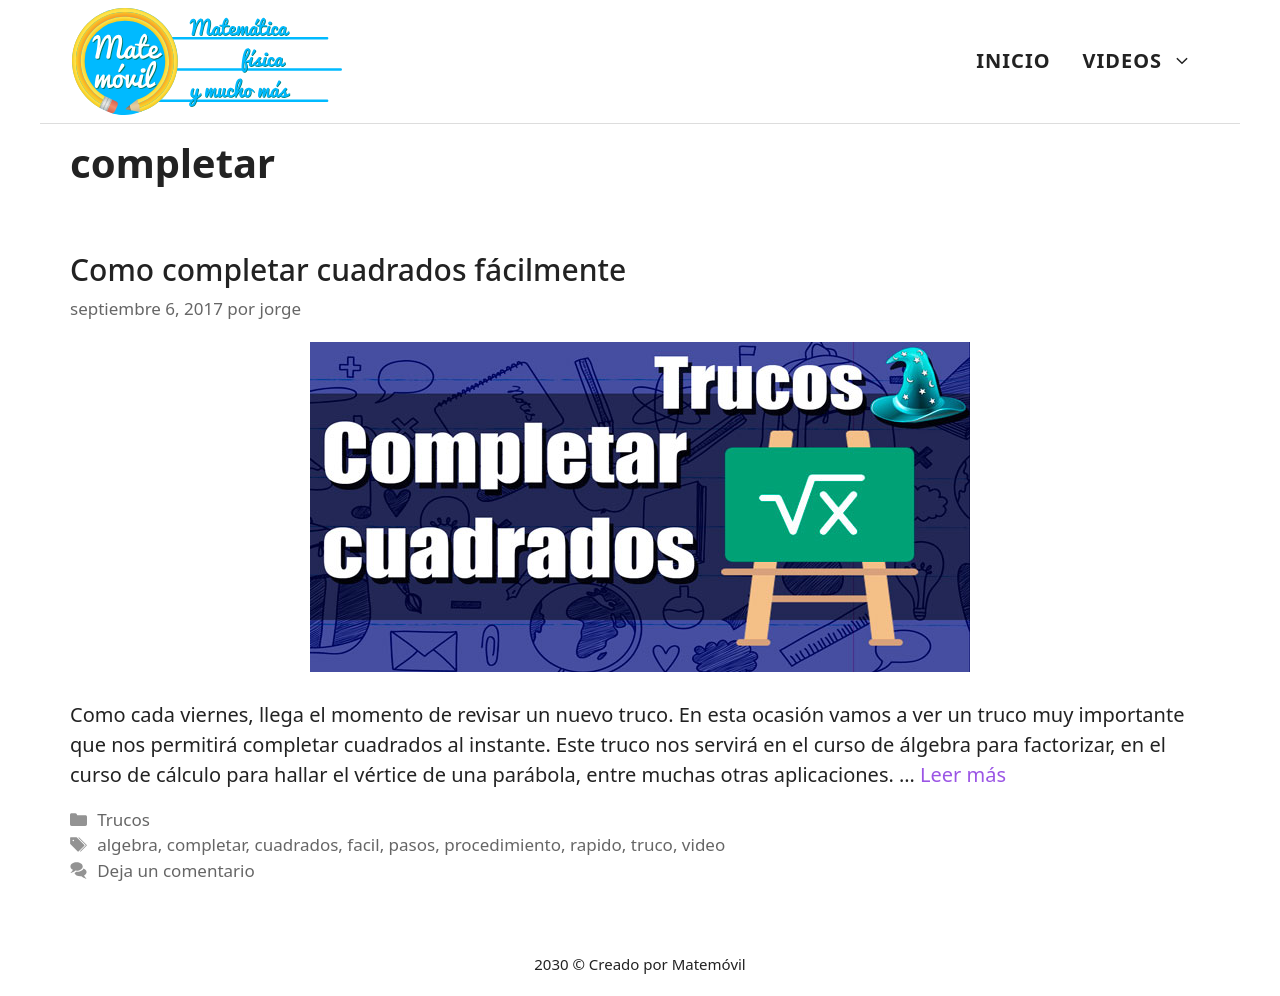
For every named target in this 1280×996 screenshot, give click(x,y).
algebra (127, 844)
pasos (412, 844)
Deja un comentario (176, 870)
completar (206, 844)
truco (652, 844)
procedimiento (502, 844)
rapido (596, 844)
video (703, 844)
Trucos (123, 819)
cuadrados (297, 844)
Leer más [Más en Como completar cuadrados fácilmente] (963, 774)
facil (363, 844)
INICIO (1013, 60)
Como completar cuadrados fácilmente (348, 269)
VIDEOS (1145, 61)
